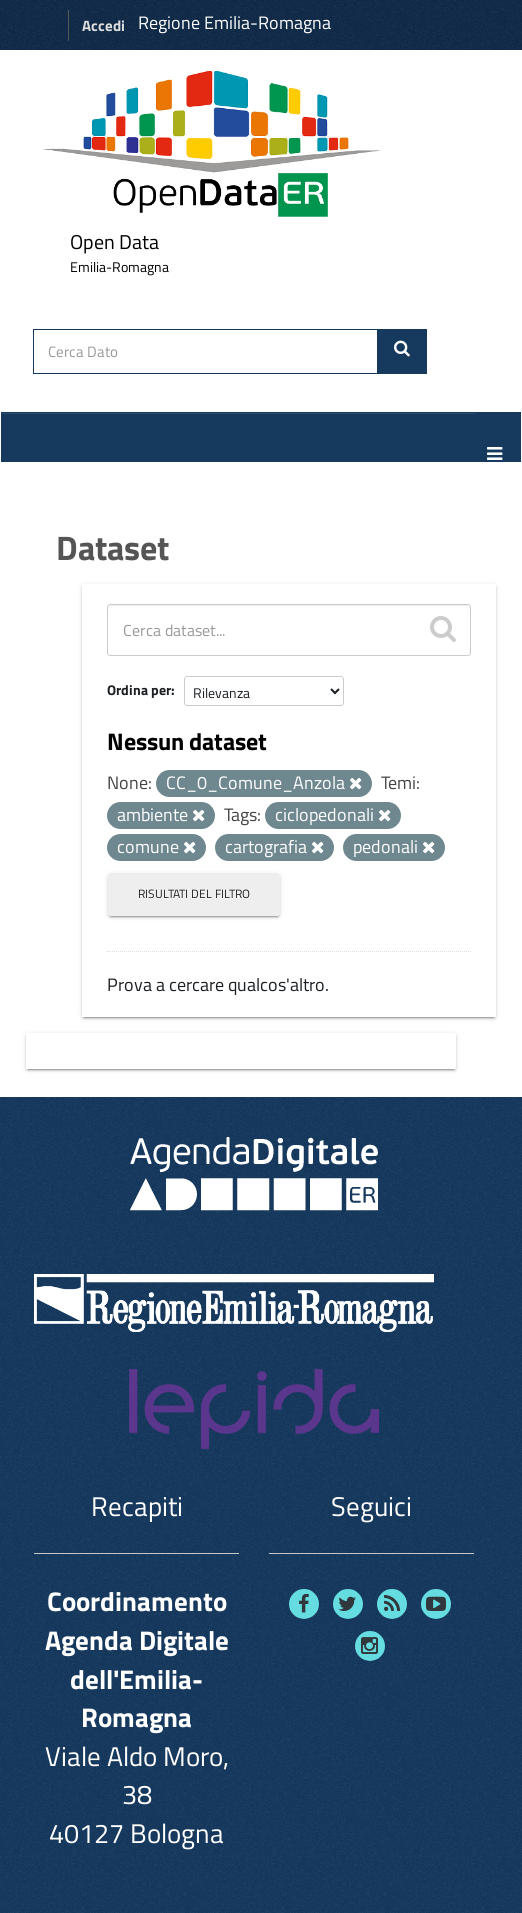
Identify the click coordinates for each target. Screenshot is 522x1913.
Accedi (103, 25)
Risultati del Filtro (194, 893)
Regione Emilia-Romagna (234, 22)
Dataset (112, 547)
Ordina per (139, 689)
